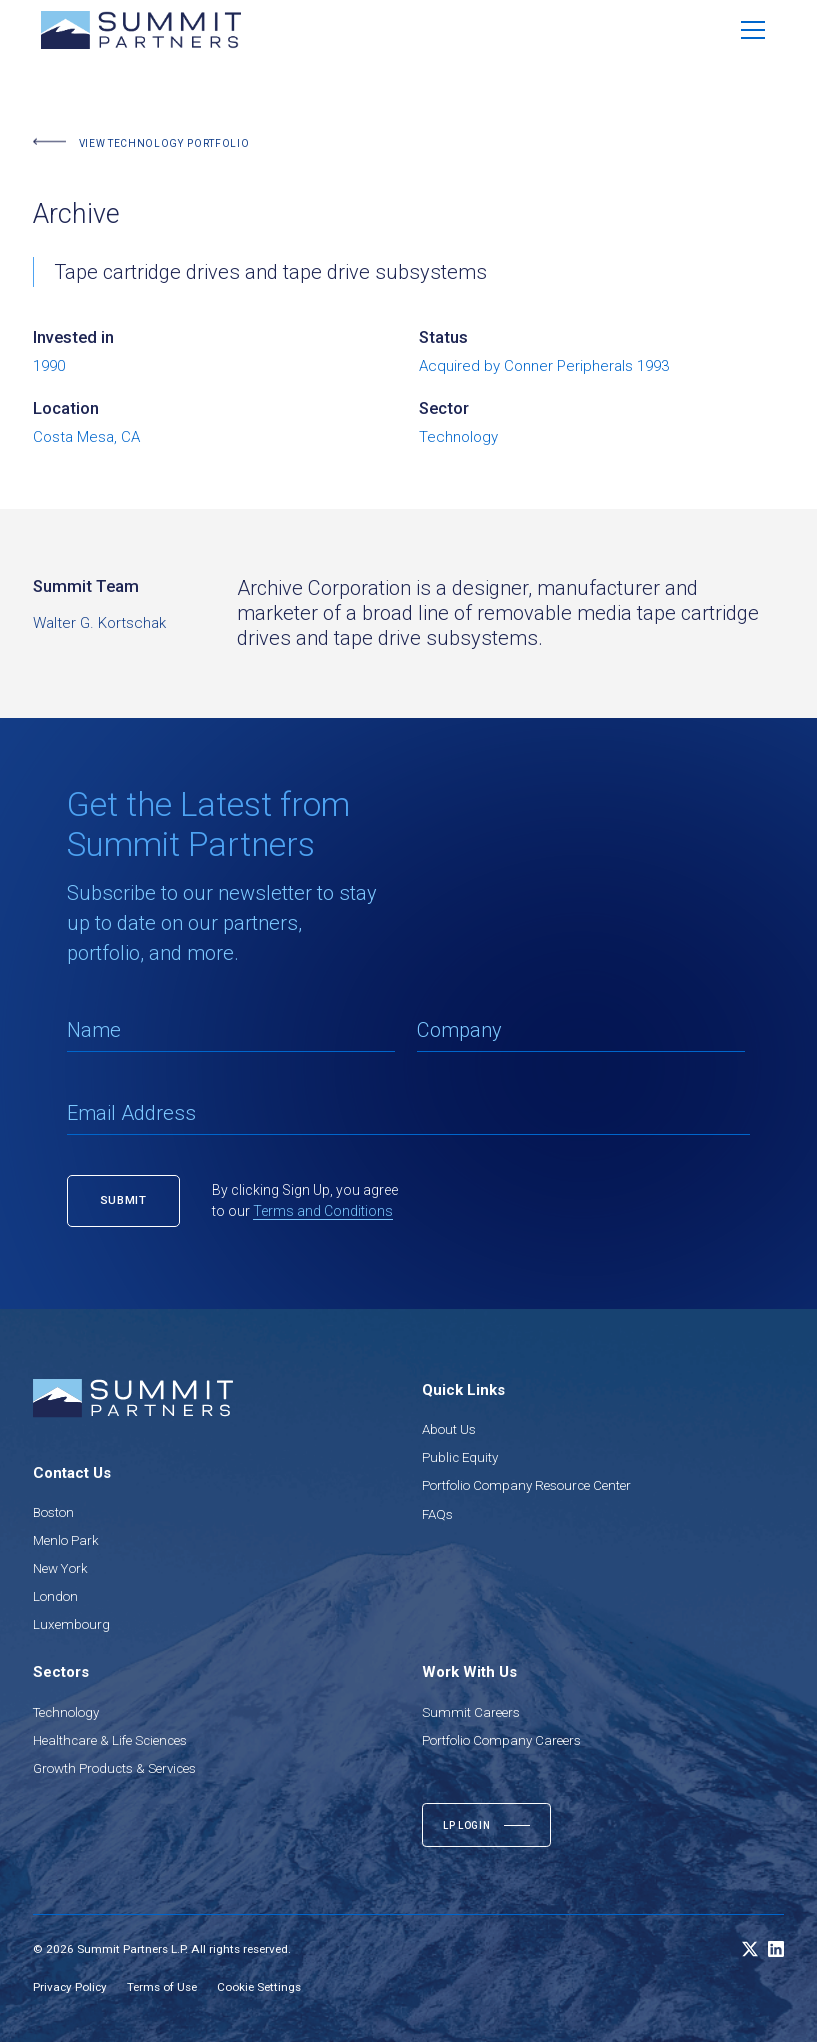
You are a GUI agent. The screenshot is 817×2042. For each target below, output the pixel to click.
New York (60, 1568)
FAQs (437, 1514)
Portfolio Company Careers (501, 1740)
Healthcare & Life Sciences (110, 1740)
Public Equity (460, 1457)
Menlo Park (66, 1540)
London (55, 1596)
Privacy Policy (70, 1987)
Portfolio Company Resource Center (526, 1485)
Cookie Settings (259, 1987)
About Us (449, 1429)
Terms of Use (162, 1987)
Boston (53, 1512)
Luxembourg (71, 1624)
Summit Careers (471, 1712)
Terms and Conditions (323, 1211)
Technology (66, 1712)
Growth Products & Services (114, 1768)
